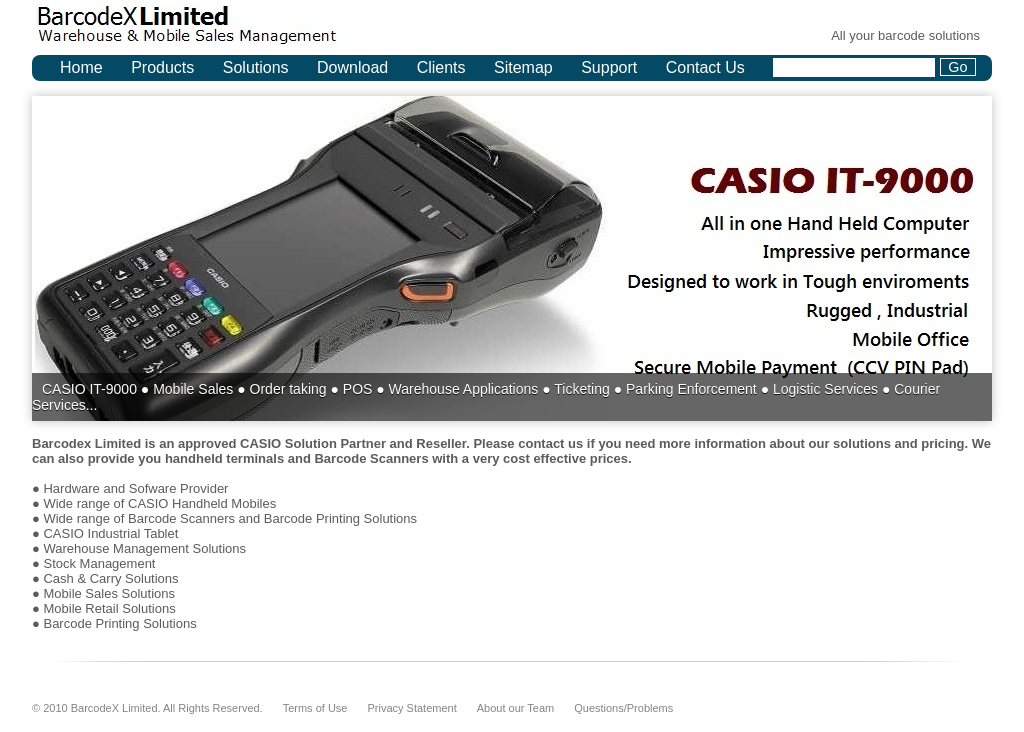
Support (609, 67)
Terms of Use (315, 708)
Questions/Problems (623, 708)
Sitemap (523, 67)
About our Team (515, 708)
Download (352, 67)
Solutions (256, 67)
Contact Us (705, 67)
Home (81, 67)
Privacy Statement (411, 708)
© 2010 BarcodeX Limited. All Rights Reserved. (147, 708)
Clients (441, 67)
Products (162, 67)
